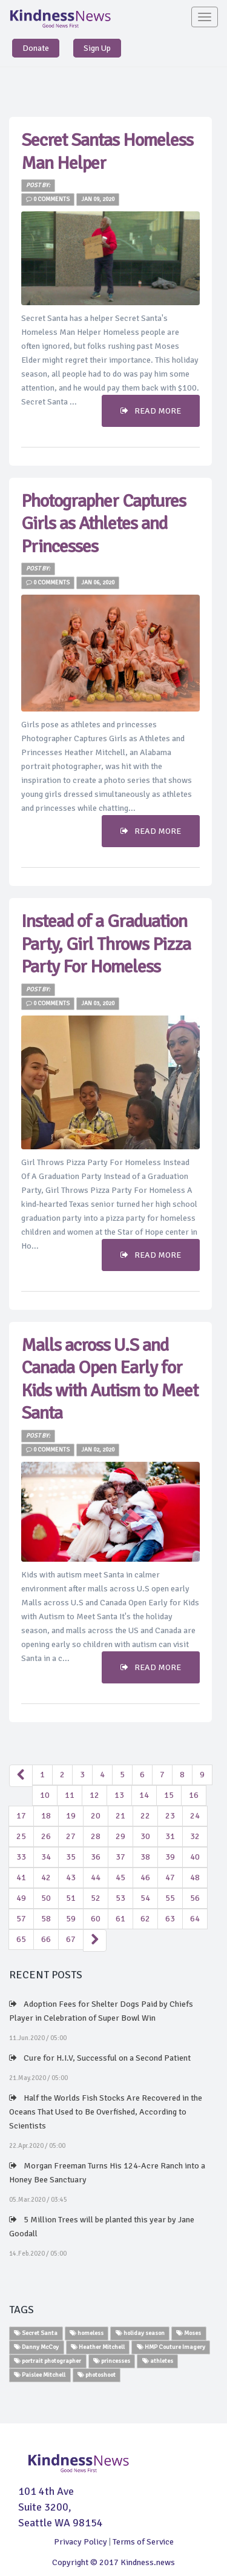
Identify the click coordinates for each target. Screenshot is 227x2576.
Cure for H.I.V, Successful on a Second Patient (100, 2058)
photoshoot (96, 2375)
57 (21, 1919)
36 (95, 1857)
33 (21, 1857)
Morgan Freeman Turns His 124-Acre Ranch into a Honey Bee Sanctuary (107, 2173)
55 (170, 1898)
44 (95, 1877)
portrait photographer (47, 2361)
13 (119, 1795)
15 (169, 1795)
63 (170, 1919)
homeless (87, 2333)
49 (21, 1898)
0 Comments (48, 199)
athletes (157, 2361)
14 (144, 1795)
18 (46, 1816)
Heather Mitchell (98, 2347)
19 (71, 1816)
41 (21, 1877)
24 (195, 1816)
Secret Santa (36, 2333)
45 (120, 1877)
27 (71, 1836)
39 (170, 1857)
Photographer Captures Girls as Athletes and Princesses (103, 524)
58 (46, 1919)
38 (145, 1857)
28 (95, 1836)
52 (95, 1898)
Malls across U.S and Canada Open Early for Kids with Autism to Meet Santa (109, 1379)
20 (95, 1816)
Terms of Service (143, 2542)
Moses (188, 2333)
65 (21, 1939)
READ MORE (150, 411)
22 (145, 1816)
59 (71, 1919)
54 (145, 1898)
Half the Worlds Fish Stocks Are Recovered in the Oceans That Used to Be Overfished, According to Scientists (105, 2112)
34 (46, 1857)
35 (71, 1857)
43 (71, 1877)
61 (120, 1919)
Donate (35, 48)
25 (21, 1836)
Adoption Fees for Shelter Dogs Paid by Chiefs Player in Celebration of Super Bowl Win (101, 2011)
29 (120, 1836)
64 (195, 1919)
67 (71, 1939)
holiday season (140, 2333)
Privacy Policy (80, 2542)
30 (145, 1836)
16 (194, 1795)
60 (95, 1919)
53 (120, 1898)
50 (46, 1898)
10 (45, 1795)
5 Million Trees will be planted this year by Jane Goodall (101, 2226)
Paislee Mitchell (39, 2375)
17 (21, 1816)
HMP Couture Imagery (171, 2347)
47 (170, 1877)
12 (94, 1795)
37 (120, 1857)
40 (195, 1857)
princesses (111, 2361)
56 (195, 1898)
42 (46, 1877)
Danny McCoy (36, 2347)
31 (170, 1836)
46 (145, 1877)
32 (195, 1836)
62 (145, 1919)
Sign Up (97, 48)
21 (120, 1816)
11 (69, 1795)
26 (46, 1836)
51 (71, 1898)
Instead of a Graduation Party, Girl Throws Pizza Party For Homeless (106, 944)
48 (195, 1877)
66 (46, 1939)
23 (170, 1816)
